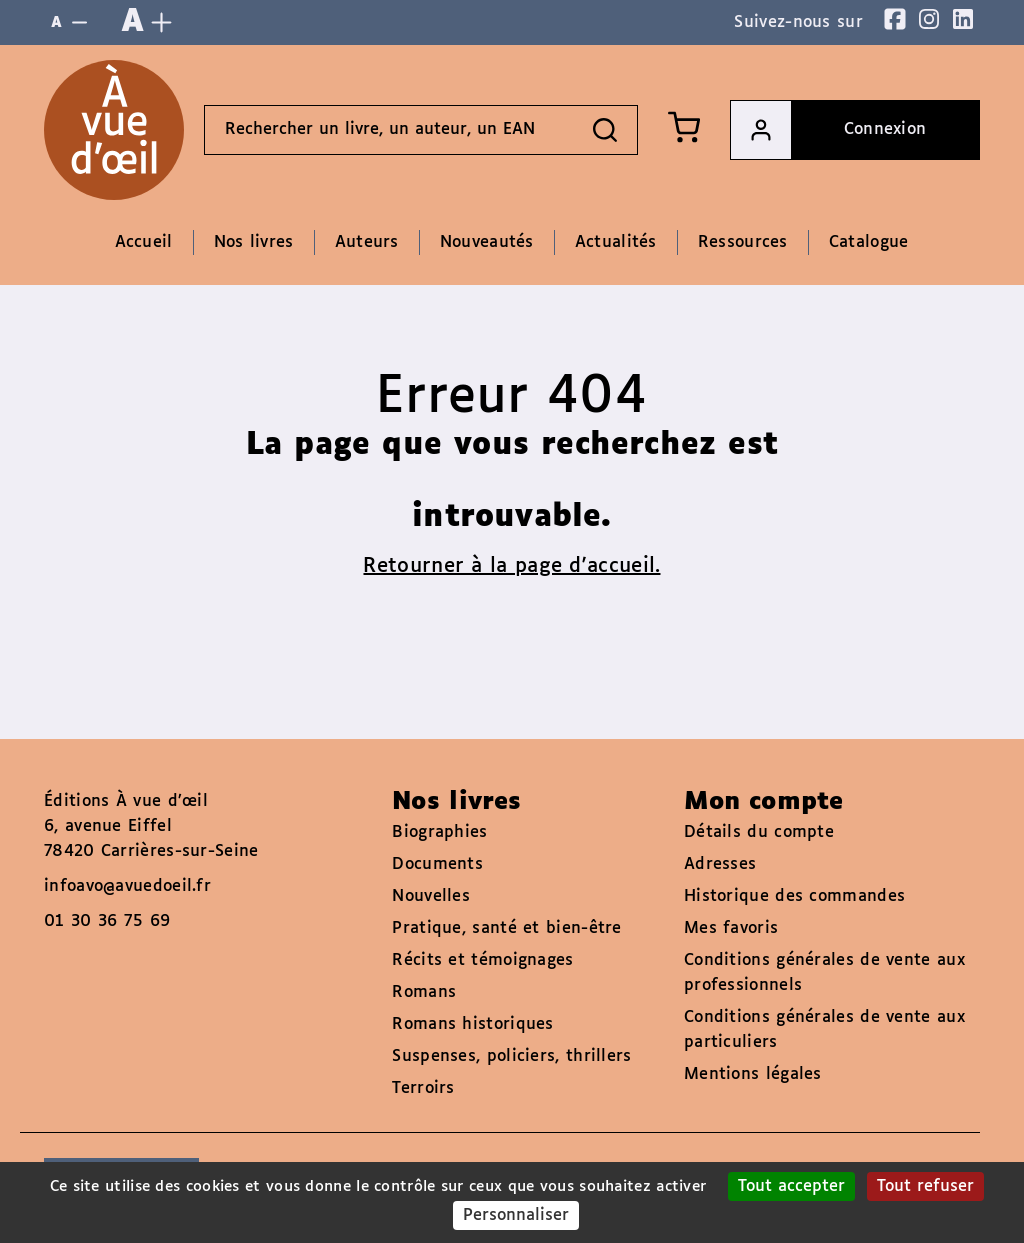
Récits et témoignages (482, 960)
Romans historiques (472, 1024)
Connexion (828, 130)
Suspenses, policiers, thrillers (511, 1056)
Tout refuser (925, 1186)
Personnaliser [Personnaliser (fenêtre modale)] (516, 1215)
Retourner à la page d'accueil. (511, 566)
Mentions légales (753, 1074)
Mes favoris (731, 928)
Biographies (439, 832)
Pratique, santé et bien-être (506, 928)
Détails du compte (759, 832)
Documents (437, 864)
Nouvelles (431, 896)
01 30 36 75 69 (107, 921)
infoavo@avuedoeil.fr (127, 886)
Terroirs (423, 1088)
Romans (424, 992)
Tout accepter (791, 1186)
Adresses (720, 864)
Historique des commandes (794, 896)
